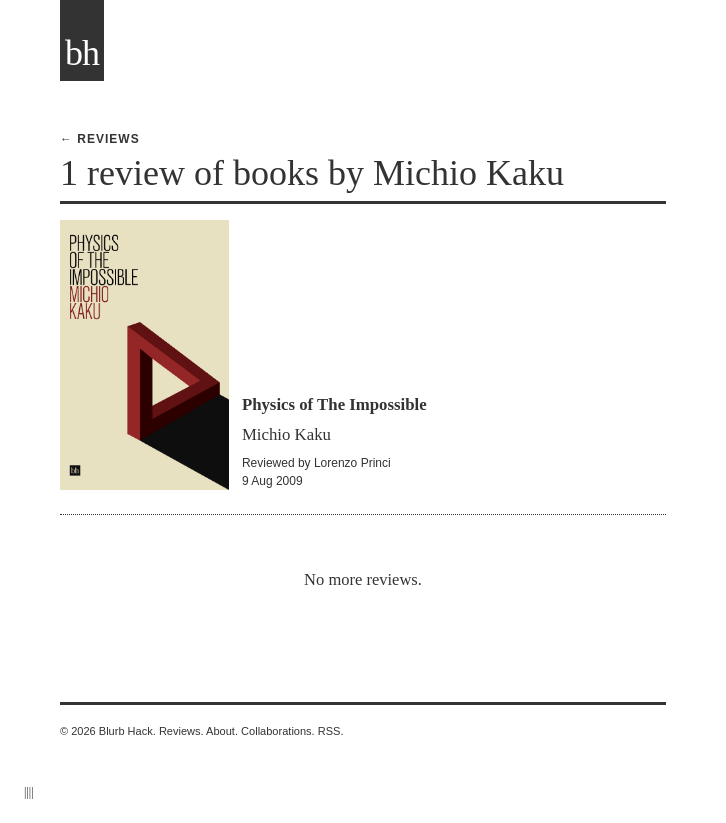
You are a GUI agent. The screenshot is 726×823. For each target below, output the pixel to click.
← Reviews (100, 139)
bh (82, 53)
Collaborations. (278, 731)
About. (222, 731)
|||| (29, 792)
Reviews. (181, 731)
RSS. (331, 731)
